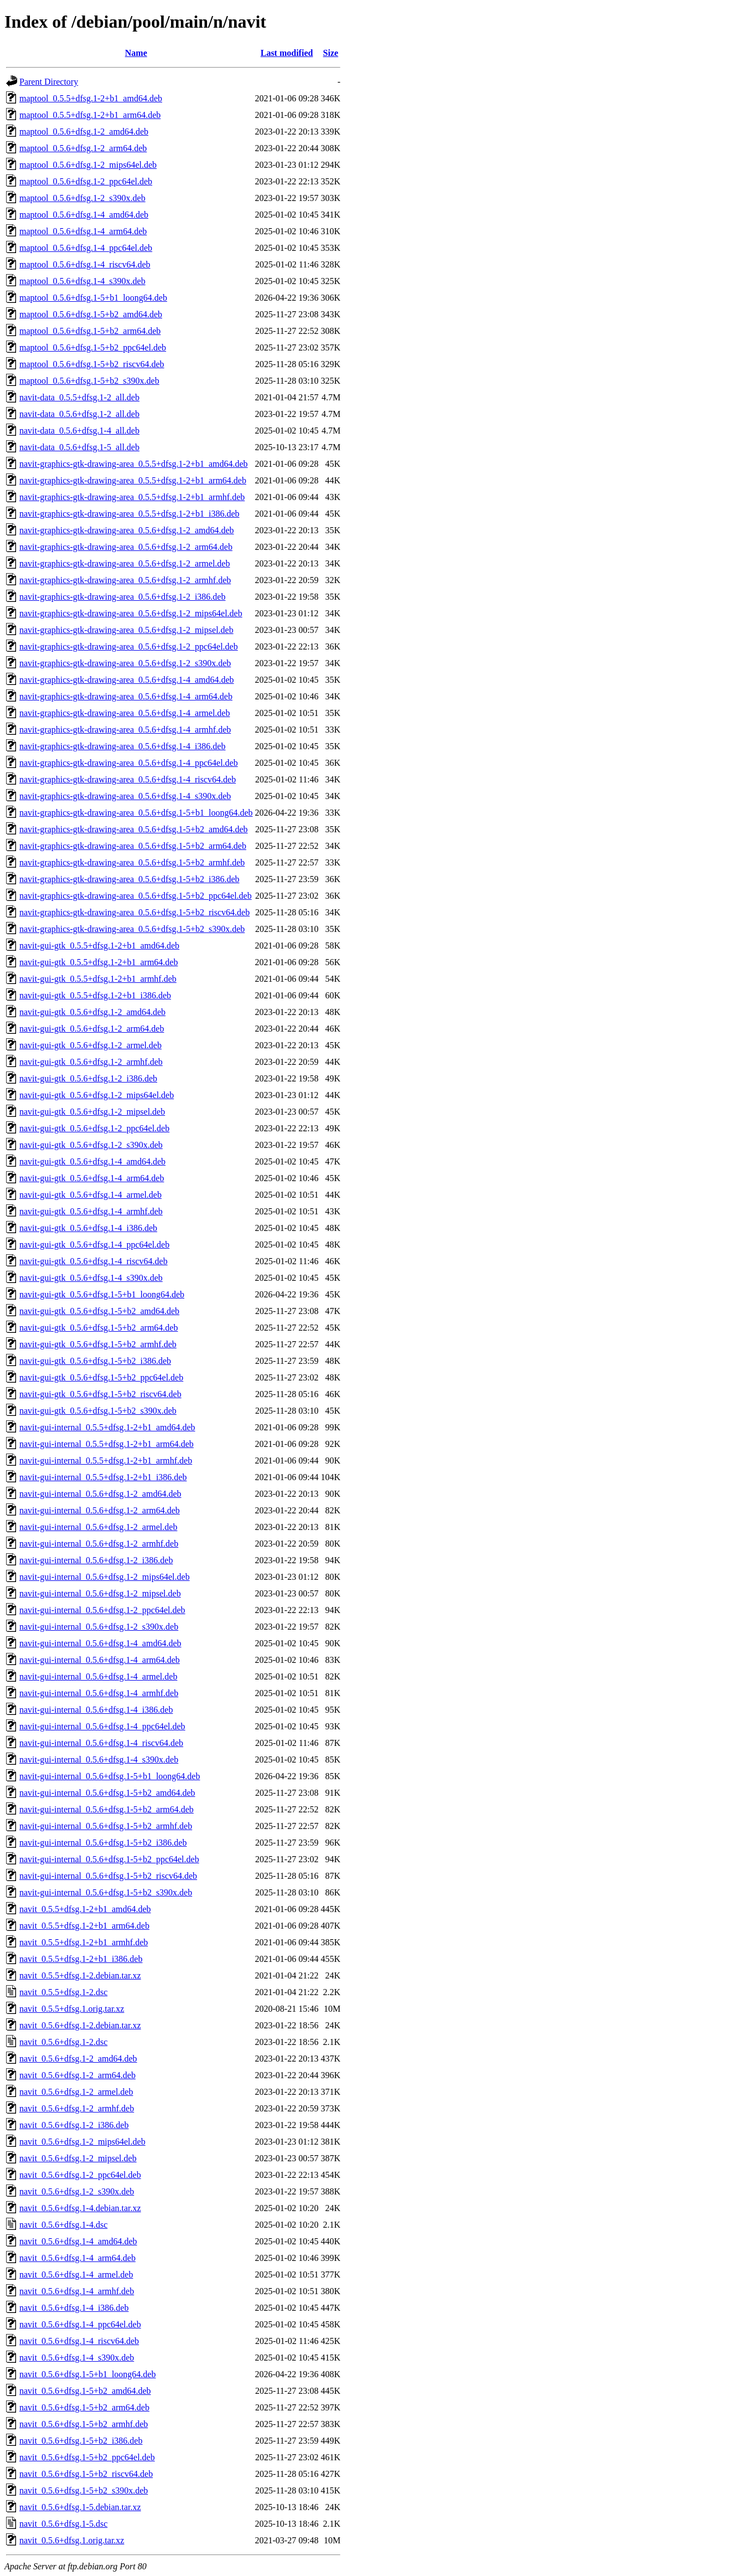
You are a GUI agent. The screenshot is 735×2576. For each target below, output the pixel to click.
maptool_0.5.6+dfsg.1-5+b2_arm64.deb (90, 331)
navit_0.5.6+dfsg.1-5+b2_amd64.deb (85, 2390)
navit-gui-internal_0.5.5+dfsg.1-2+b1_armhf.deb (105, 1460)
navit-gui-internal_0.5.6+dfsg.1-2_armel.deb (98, 1527)
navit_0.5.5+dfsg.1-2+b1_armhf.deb (83, 1942)
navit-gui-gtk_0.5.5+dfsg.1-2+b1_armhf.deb (98, 978)
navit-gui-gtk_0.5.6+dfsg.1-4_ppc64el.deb (94, 1244)
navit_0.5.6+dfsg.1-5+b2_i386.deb (80, 2440)
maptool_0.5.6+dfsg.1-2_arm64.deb (83, 148)
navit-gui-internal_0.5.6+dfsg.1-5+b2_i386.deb (103, 1842)
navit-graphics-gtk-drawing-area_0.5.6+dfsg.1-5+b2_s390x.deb (132, 929)
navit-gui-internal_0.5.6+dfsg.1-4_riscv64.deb (101, 1743)
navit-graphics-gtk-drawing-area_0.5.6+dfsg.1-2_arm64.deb (125, 547)
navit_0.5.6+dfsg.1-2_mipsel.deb (78, 2158)
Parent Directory (48, 81)
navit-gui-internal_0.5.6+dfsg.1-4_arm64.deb (99, 1660)
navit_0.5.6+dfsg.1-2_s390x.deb (76, 2191)
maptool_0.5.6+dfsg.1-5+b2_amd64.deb (90, 314)
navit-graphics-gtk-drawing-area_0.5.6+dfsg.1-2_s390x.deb (125, 663)
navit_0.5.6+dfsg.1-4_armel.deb (76, 2274)
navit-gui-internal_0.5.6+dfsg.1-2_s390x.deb (98, 1626)
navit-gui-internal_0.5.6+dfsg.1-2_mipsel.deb (100, 1593)
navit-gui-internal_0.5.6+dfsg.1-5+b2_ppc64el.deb (109, 1859)
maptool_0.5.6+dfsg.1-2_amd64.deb (83, 131)
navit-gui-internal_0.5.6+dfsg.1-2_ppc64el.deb (102, 1610)
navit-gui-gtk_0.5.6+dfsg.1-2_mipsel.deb (92, 1111)
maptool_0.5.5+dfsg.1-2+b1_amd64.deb (90, 98)
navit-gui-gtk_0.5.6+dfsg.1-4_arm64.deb (91, 1178)
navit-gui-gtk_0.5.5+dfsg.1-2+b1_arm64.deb (98, 962)
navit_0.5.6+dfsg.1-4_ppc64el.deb (80, 2324)
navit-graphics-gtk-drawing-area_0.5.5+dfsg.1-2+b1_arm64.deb (132, 480)
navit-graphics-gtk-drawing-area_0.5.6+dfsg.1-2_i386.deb (122, 596)
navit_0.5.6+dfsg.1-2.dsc (63, 2042)
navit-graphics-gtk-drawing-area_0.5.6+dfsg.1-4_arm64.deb (125, 696)
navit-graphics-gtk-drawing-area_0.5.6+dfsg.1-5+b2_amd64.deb (133, 829)
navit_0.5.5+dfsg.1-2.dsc (63, 1992)
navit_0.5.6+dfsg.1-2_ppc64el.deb (80, 2175)
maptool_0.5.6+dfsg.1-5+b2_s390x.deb (89, 380)
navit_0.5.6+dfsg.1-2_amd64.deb (78, 2058)
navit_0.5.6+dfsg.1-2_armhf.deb (76, 2108)
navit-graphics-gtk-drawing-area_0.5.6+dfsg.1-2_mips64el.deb (130, 613)
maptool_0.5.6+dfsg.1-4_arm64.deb (83, 231)
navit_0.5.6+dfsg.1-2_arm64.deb (77, 2075)
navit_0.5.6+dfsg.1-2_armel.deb (76, 2091)
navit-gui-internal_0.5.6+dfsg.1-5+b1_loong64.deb (109, 1776)
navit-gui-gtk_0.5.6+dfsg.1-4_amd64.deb (92, 1161)
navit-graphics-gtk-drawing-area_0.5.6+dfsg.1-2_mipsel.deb (126, 630)
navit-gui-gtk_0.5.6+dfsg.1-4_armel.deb (90, 1194)
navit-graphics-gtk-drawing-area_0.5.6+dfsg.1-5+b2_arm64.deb (132, 846)
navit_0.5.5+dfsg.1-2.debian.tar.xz (80, 1975)
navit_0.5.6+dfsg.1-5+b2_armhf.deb (83, 2424)
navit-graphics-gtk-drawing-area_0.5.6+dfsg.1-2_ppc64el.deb (128, 646)
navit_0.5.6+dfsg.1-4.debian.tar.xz (80, 2208)
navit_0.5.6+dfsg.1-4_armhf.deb (76, 2291)
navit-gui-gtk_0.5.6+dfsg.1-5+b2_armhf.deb (98, 1344)
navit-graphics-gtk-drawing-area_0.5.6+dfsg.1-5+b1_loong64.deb (136, 812)
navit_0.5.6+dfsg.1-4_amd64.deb (78, 2241)
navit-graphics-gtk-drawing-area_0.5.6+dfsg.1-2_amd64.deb (126, 530)
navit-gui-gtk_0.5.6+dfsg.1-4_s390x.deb (91, 1277)
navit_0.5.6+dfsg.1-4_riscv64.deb (79, 2341)
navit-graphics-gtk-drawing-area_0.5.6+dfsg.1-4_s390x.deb (125, 796)
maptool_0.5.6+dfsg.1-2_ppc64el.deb (85, 181)
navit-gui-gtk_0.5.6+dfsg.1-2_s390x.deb (91, 1145)
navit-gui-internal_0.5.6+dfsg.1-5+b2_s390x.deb (105, 1892)
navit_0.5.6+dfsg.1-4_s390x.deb (76, 2357)
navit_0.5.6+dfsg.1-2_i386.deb (73, 2125)
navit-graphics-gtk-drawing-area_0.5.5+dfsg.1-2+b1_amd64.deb (133, 463)
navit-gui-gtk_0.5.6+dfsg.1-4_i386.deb (88, 1228)
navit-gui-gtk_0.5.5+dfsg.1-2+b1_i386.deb (95, 995)
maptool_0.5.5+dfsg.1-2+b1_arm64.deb (90, 115)
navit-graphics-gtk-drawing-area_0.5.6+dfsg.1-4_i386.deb (122, 746)
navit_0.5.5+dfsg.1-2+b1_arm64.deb (84, 1925)
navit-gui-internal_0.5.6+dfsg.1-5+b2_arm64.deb (106, 1809)
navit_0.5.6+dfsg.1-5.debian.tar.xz (80, 2507)
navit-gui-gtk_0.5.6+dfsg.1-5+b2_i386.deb (95, 1361)
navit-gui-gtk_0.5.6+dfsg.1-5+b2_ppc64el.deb (101, 1377)
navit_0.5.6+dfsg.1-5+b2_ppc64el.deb (87, 2457)
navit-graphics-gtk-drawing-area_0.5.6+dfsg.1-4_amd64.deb (126, 679)
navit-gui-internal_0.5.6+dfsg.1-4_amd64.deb (100, 1643)
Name (136, 53)
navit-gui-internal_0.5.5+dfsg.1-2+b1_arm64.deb (106, 1444)
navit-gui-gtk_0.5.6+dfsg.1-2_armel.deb (90, 1045)
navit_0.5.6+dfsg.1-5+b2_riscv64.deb (86, 2474)
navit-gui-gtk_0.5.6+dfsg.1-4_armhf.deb (91, 1211)
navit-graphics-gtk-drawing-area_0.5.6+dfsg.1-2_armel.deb (124, 563)
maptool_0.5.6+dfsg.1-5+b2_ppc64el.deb (92, 347)
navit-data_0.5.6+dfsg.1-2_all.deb (79, 414)
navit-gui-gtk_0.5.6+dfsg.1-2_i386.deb (88, 1078)
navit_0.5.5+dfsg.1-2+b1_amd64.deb (85, 1909)
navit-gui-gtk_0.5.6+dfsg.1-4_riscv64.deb (93, 1261)
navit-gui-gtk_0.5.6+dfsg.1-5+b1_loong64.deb (101, 1294)
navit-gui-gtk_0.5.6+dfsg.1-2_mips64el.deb (96, 1095)
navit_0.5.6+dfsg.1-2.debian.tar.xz (80, 2025)
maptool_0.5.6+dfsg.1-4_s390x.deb (82, 281)
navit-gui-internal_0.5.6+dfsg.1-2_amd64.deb (100, 1493)
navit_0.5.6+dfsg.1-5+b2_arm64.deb (84, 2407)
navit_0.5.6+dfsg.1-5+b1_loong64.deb (87, 2374)
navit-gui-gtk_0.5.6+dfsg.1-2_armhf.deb (91, 1062)
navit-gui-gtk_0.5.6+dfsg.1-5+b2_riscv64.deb (100, 1394)
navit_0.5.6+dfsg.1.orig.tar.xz (71, 2540)
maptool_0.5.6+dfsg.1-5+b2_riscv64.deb (91, 364)
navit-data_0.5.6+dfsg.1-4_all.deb (79, 430)
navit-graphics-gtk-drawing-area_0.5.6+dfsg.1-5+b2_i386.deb (129, 879)
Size (331, 53)
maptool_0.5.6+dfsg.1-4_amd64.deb (83, 214)
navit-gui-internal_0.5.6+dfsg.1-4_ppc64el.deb (102, 1726)
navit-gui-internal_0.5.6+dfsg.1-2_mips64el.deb (104, 1576)
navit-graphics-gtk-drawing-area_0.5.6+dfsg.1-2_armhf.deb (125, 580)
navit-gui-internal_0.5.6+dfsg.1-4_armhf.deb (98, 1693)
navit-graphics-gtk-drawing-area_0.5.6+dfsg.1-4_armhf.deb (125, 729)
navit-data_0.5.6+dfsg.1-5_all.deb (79, 447)
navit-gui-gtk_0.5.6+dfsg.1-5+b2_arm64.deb (98, 1327)
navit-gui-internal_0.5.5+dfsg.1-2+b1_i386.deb (103, 1477)
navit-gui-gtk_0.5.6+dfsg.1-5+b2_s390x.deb (98, 1410)
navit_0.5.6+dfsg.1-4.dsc (63, 2224)
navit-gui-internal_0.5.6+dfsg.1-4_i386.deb (96, 1709)
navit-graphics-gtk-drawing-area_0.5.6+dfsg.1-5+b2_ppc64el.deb (135, 895)
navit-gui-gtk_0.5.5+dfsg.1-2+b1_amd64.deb (99, 945)
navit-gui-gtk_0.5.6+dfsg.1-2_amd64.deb (92, 1012)
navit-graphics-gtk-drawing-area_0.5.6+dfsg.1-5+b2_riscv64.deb (134, 912)
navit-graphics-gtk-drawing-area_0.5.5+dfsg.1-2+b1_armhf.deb (132, 497)
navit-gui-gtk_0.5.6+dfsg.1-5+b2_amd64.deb (99, 1311)
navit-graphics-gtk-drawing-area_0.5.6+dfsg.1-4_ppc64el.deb (128, 762)
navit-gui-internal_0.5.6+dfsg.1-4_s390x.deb (98, 1759)
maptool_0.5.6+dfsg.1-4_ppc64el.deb (85, 248)
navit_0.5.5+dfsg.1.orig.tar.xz (71, 2008)
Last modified (287, 53)
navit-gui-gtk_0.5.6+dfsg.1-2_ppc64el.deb (94, 1128)
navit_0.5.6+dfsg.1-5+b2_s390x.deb (83, 2490)
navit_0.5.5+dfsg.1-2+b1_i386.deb (80, 1959)
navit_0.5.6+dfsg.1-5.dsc (63, 2523)
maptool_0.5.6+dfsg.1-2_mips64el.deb (88, 164)
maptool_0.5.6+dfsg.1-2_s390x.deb (82, 198)
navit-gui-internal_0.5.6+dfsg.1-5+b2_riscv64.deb (108, 1876)
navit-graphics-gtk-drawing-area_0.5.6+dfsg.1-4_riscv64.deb (127, 779)
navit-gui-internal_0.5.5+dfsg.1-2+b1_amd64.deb (107, 1427)
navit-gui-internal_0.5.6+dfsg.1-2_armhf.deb (98, 1543)
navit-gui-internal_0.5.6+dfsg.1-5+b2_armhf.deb (105, 1826)
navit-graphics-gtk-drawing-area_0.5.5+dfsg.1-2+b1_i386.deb (129, 513)
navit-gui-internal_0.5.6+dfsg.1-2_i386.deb (96, 1560)
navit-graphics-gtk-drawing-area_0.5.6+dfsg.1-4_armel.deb (124, 713)
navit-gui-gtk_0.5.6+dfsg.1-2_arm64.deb (91, 1028)
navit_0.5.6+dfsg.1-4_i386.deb (73, 2307)
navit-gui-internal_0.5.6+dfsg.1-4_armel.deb (98, 1676)
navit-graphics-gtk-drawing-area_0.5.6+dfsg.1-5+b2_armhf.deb (132, 862)
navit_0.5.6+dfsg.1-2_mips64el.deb (82, 2141)
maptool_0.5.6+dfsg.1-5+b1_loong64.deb (93, 297)
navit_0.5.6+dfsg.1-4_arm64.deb (77, 2258)
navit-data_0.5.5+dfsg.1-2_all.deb (79, 397)
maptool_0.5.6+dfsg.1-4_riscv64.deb (85, 264)
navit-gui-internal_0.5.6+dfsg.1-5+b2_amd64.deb (107, 1792)
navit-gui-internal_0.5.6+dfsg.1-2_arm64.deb (99, 1510)
